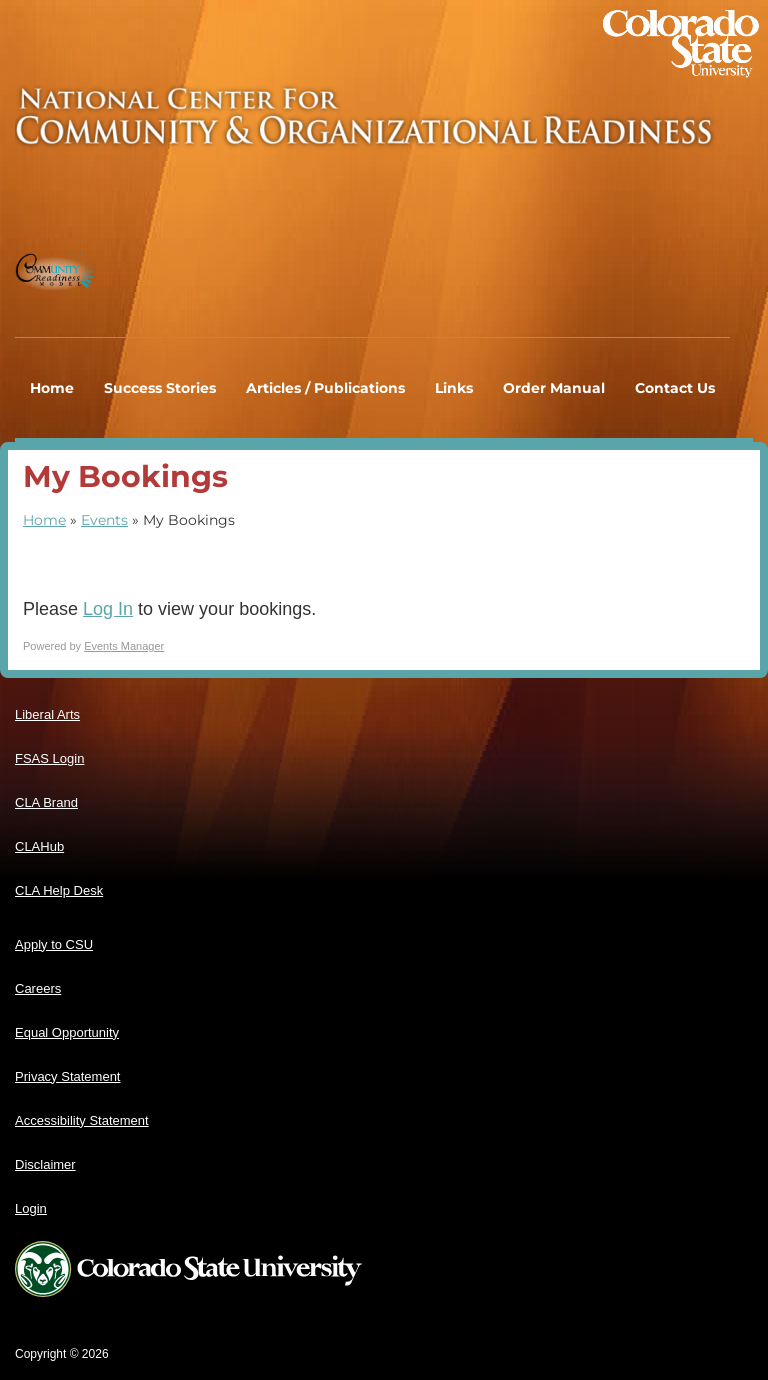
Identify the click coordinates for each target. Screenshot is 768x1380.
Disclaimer (45, 1164)
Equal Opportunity (67, 1032)
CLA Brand (46, 802)
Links (454, 388)
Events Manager (124, 646)
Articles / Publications (325, 388)
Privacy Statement (68, 1076)
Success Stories (160, 388)
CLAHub (39, 846)
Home (52, 388)
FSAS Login (49, 758)
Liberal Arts (47, 714)
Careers (38, 988)
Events (104, 520)
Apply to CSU (54, 944)
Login (31, 1208)
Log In (108, 609)
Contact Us (675, 388)
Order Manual (554, 388)
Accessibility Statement (82, 1120)
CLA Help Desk (59, 890)
